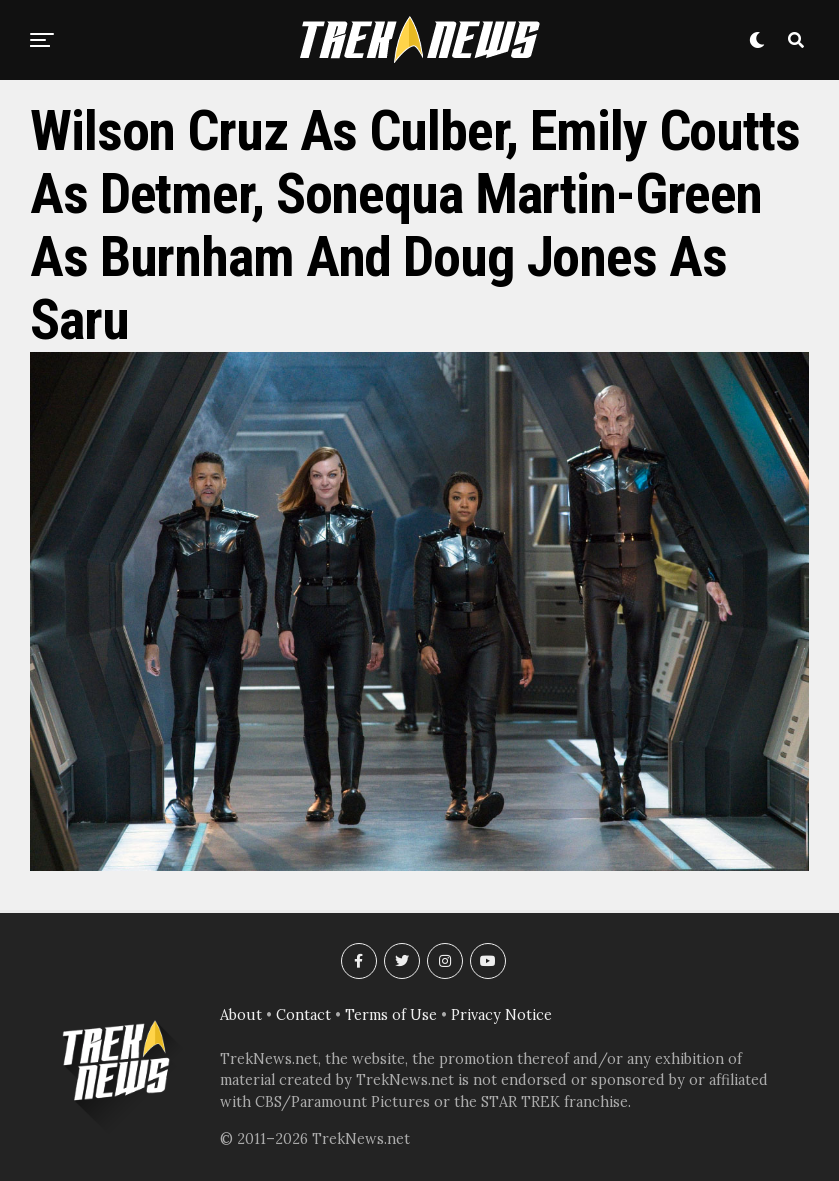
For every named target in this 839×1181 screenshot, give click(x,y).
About (241, 1015)
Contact (303, 1015)
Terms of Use (391, 1015)
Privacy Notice (501, 1015)
